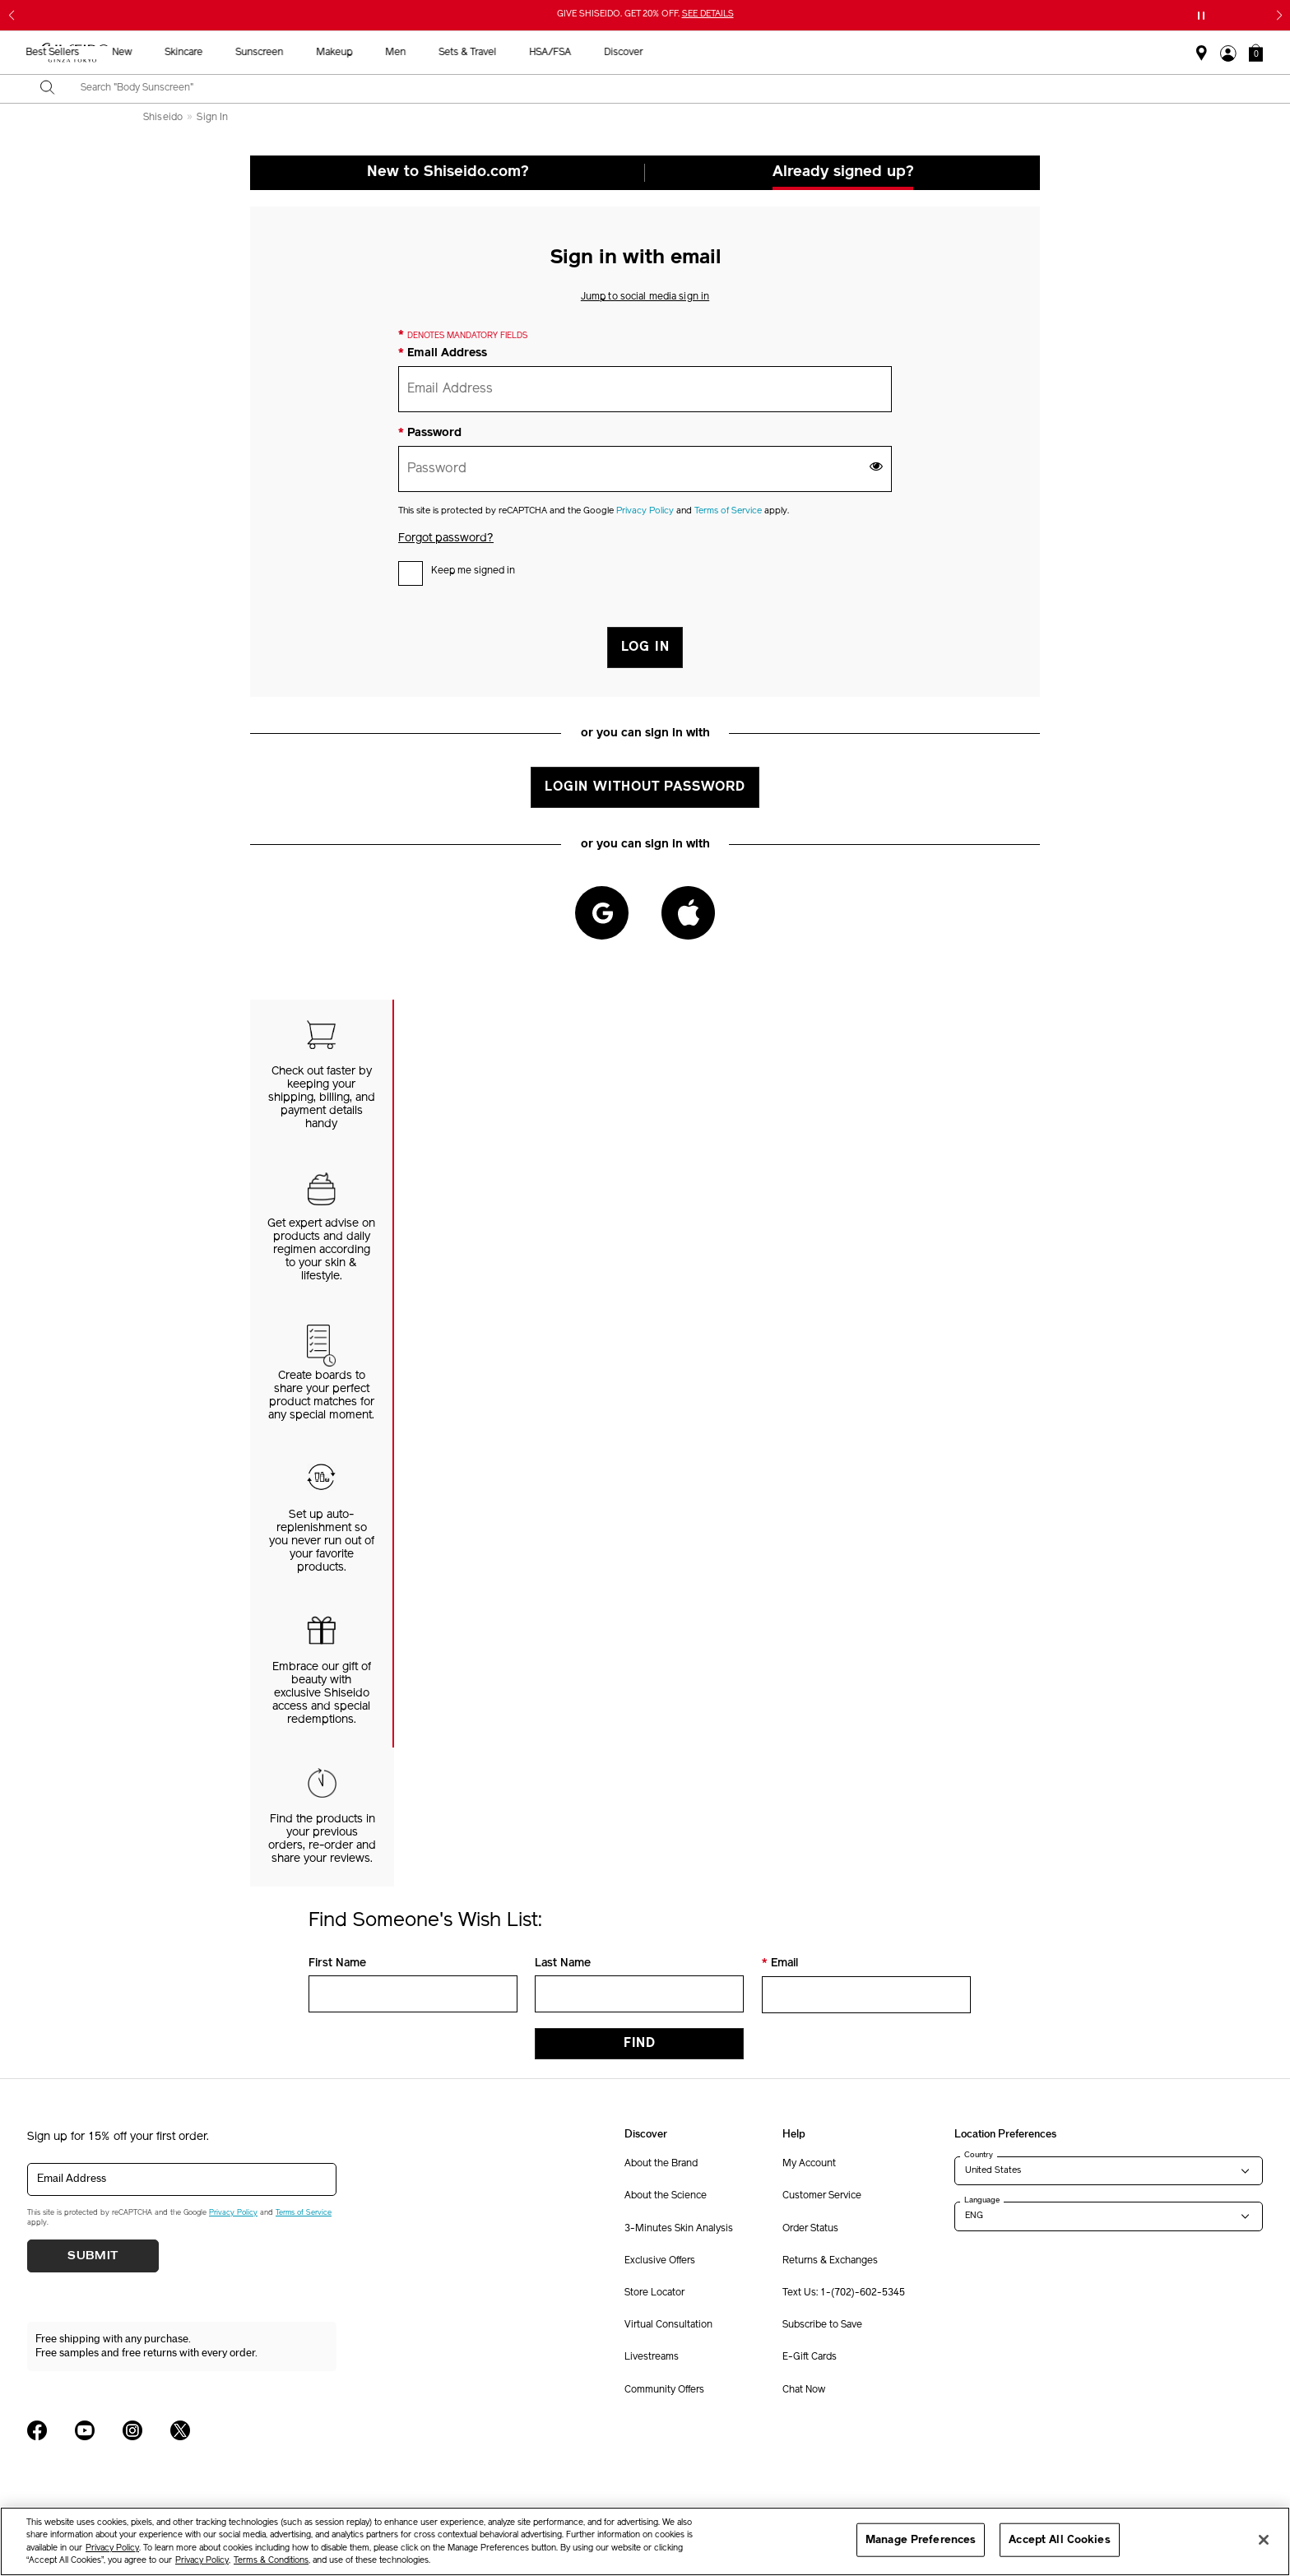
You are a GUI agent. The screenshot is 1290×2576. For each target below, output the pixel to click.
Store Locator (654, 2293)
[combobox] (659, 89)
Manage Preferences (920, 2539)
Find (640, 2043)
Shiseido (163, 118)
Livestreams (651, 2357)
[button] (1256, 53)
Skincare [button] (504, 53)
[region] (645, 2541)
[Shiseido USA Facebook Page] (37, 2430)
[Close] (1264, 2540)
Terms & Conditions (271, 2560)
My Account (809, 2164)
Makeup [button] (655, 53)
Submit (92, 2256)
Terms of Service (728, 511)
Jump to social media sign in (645, 297)
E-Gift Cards (809, 2357)
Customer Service (821, 2196)
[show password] (877, 465)
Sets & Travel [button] (788, 53)
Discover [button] (944, 53)
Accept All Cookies (1059, 2539)
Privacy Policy (645, 511)
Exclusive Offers (659, 2261)
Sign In (212, 118)
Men (716, 53)
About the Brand (661, 2164)
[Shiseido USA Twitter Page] (180, 2430)
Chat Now (803, 2390)
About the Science (665, 2196)
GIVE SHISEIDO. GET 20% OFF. (645, 14)
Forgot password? (446, 538)
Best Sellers (373, 53)
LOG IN (645, 647)
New (442, 53)
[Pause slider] (1201, 15)
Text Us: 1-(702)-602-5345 (843, 2293)
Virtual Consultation (668, 2325)
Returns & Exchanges (830, 2261)
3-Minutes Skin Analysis (678, 2229)
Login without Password (645, 787)
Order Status (810, 2229)
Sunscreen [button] (580, 53)
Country (978, 2155)
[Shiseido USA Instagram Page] (132, 2430)
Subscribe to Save (822, 2325)
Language (982, 2200)
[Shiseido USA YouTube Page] (85, 2430)
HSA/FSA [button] (871, 53)
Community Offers (664, 2390)
